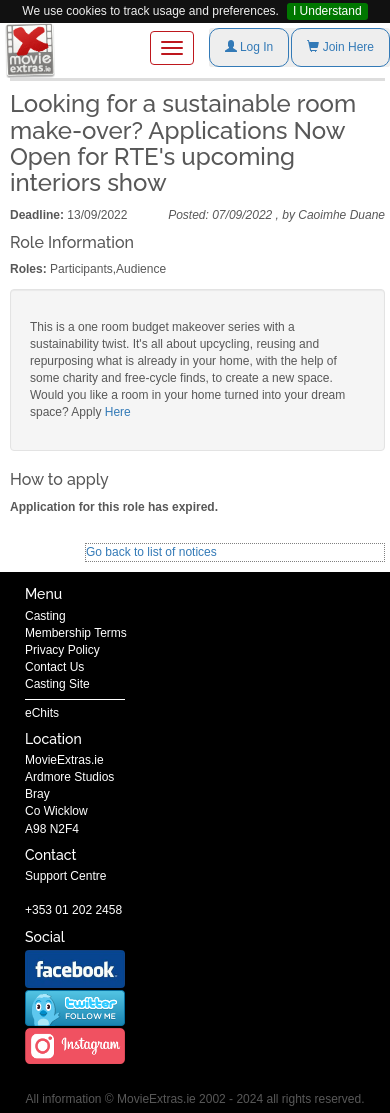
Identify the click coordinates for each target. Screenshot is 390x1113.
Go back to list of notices (151, 552)
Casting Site (57, 684)
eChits (42, 713)
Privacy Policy (62, 650)
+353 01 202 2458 (73, 910)
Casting (45, 616)
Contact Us (54, 667)
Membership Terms (76, 633)
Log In (249, 47)
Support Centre (65, 876)
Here (118, 412)
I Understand (327, 11)
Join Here (340, 47)
